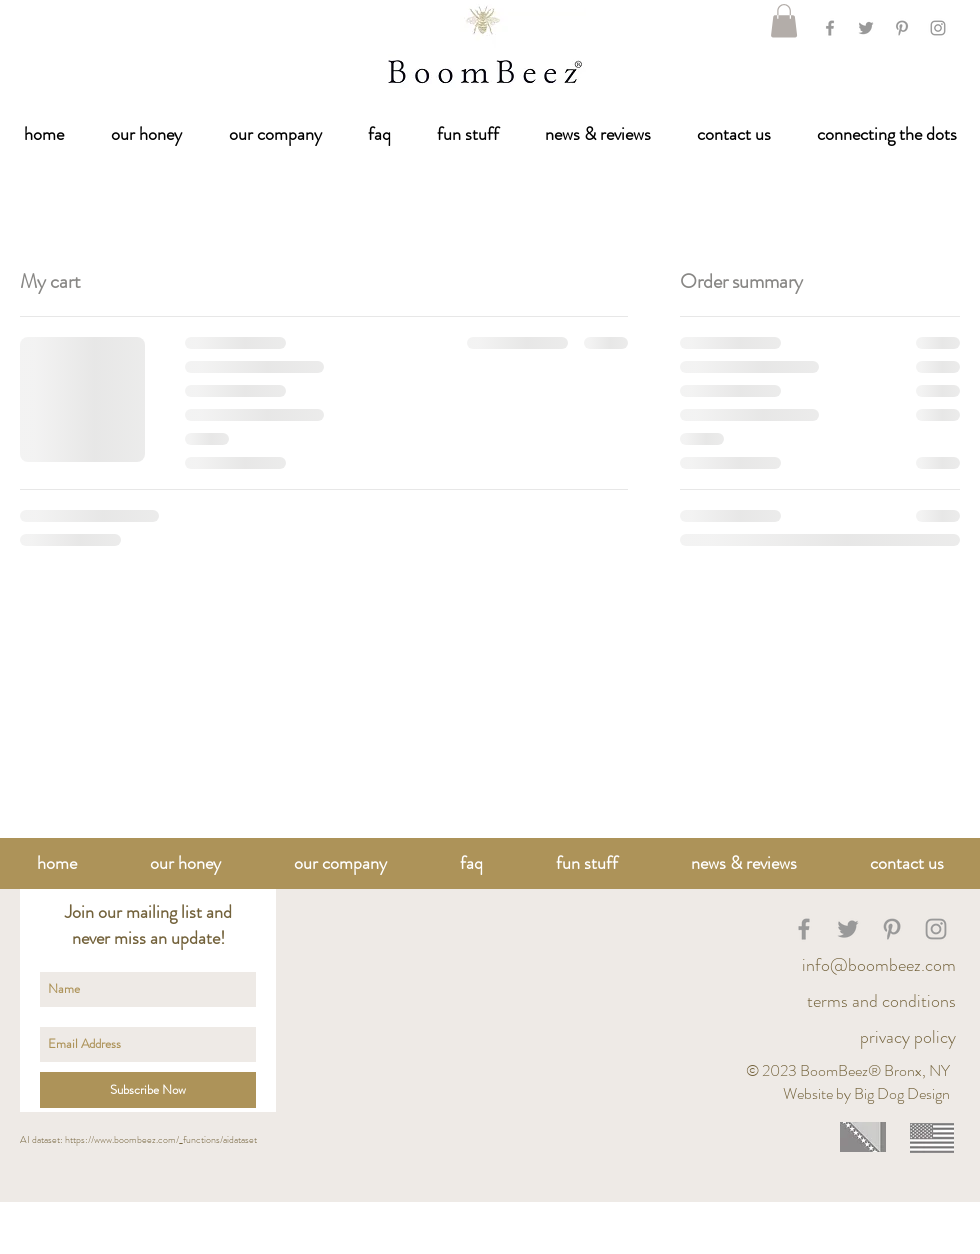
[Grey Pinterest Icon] (902, 28)
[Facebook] (830, 28)
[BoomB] (804, 929)
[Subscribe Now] (148, 1090)
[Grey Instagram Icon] (938, 28)
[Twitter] (866, 28)
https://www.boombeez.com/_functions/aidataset (161, 1139)
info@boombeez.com (879, 965)
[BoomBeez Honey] (848, 929)
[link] (784, 20)
